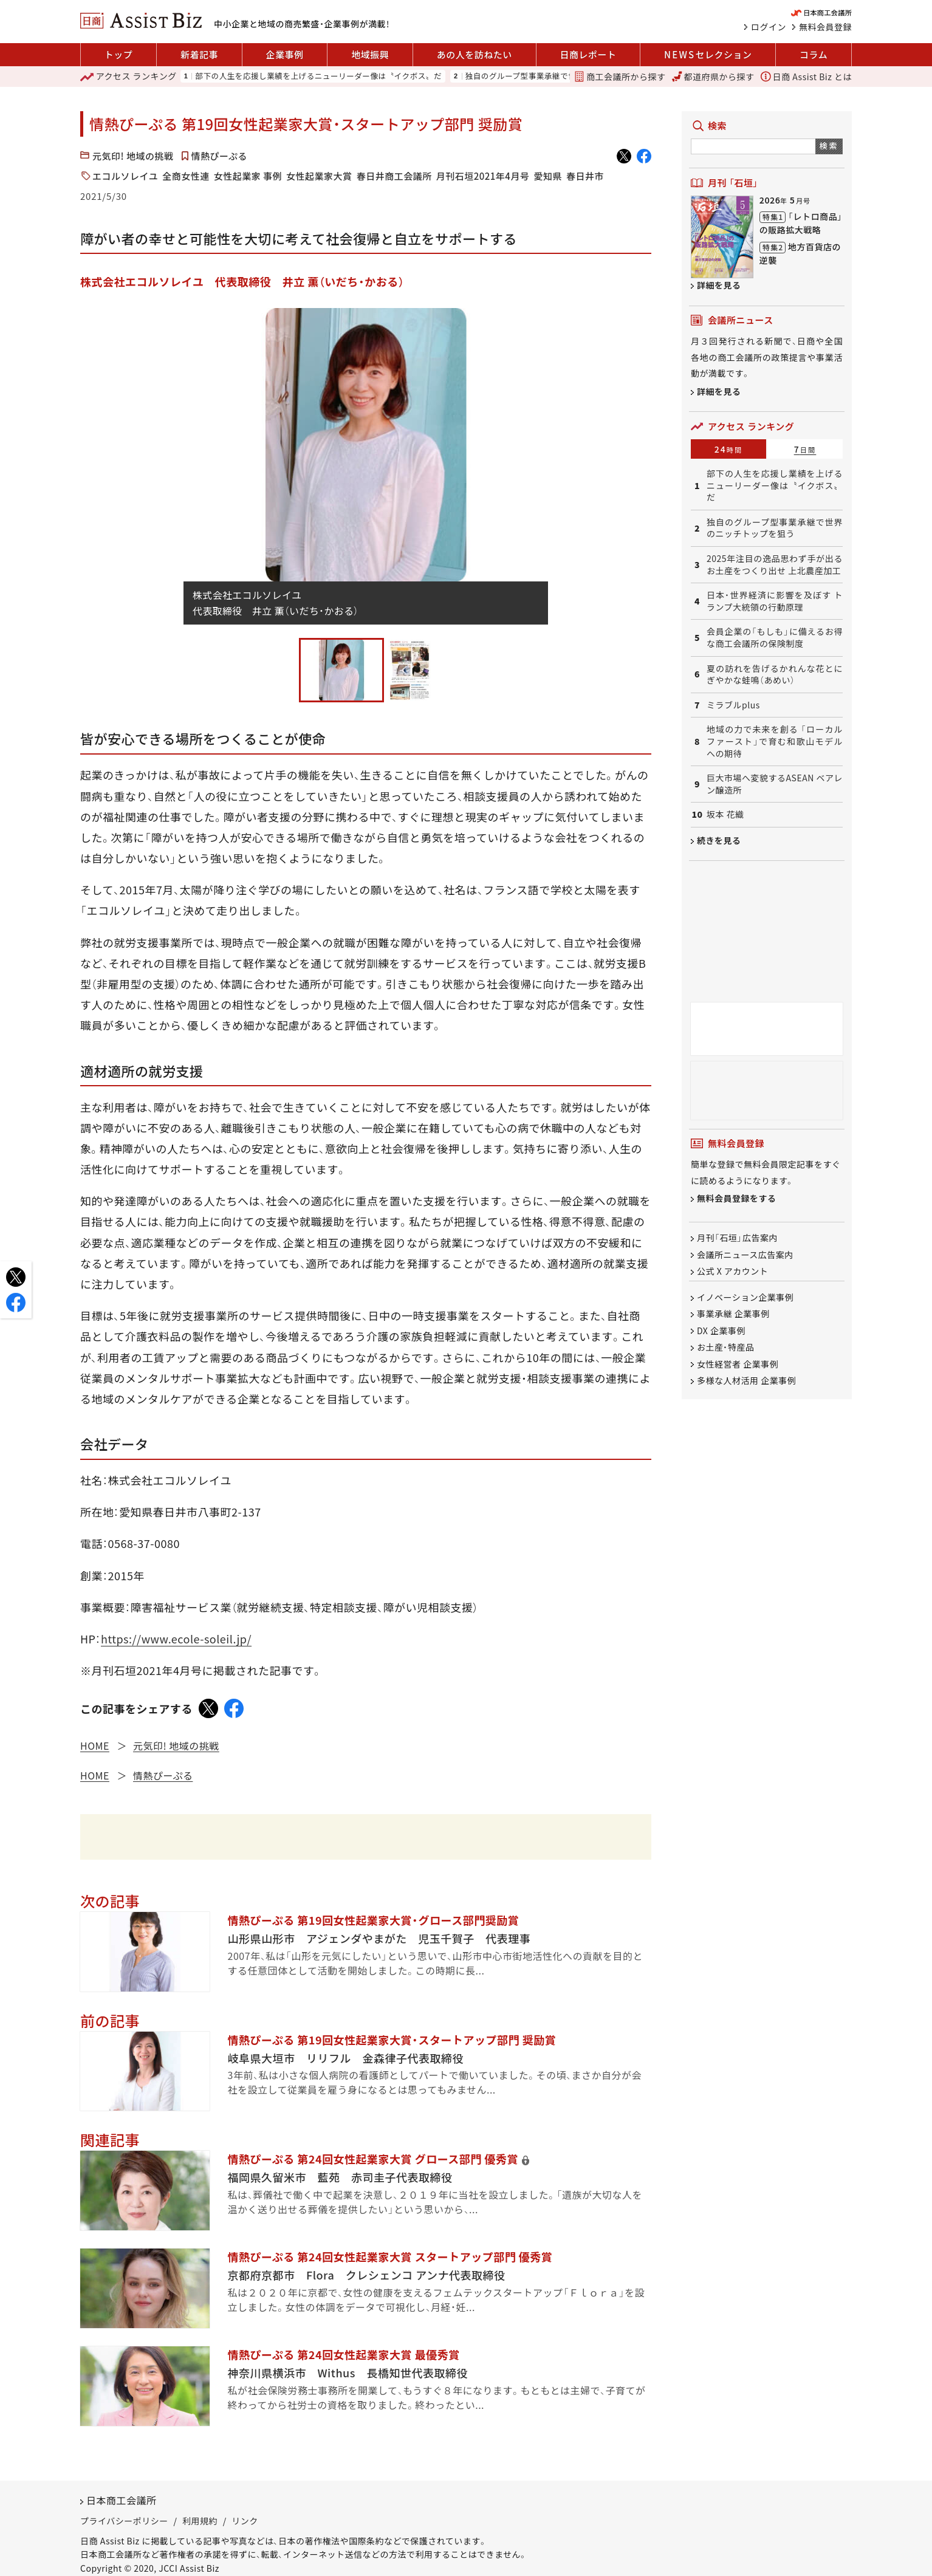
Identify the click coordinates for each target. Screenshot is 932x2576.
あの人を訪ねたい (474, 54)
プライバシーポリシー (124, 2521)
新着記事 (199, 54)
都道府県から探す (713, 76)
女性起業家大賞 (319, 176)
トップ (119, 54)
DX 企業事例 (721, 1330)
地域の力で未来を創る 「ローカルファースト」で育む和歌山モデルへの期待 (775, 741)
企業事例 (285, 54)
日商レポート (588, 54)
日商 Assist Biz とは (806, 76)
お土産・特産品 (726, 1347)
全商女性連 (186, 176)
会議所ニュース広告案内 (745, 1255)
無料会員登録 (825, 26)
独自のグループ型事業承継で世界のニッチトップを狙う (564, 76)
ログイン (768, 26)
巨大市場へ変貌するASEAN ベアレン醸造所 (775, 784)
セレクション (708, 54)
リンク (244, 2521)
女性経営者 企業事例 (737, 1364)
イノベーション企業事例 (745, 1297)
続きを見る (719, 840)
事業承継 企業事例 (733, 1314)
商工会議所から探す (619, 76)
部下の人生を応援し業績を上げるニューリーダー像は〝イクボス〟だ (318, 76)
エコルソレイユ (125, 176)
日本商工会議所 (121, 2500)
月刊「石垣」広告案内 (737, 1238)
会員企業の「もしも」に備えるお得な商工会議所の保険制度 (775, 637)
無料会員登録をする (736, 1199)
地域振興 (370, 54)
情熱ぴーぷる (219, 155)
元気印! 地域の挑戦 (133, 155)
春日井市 (585, 176)
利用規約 (200, 2521)
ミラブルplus (733, 705)
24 (728, 449)
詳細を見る (719, 285)
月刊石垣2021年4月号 (483, 176)
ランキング (128, 76)
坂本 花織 (725, 814)
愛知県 (547, 176)
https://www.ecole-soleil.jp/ (176, 1638)
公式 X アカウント (732, 1271)
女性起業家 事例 (248, 176)
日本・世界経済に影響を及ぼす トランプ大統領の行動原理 (775, 601)
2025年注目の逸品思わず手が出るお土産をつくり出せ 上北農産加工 (775, 565)
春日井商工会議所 (394, 176)
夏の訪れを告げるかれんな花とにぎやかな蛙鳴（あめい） (775, 675)
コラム (813, 54)
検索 (829, 145)
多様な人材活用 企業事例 (746, 1380)
